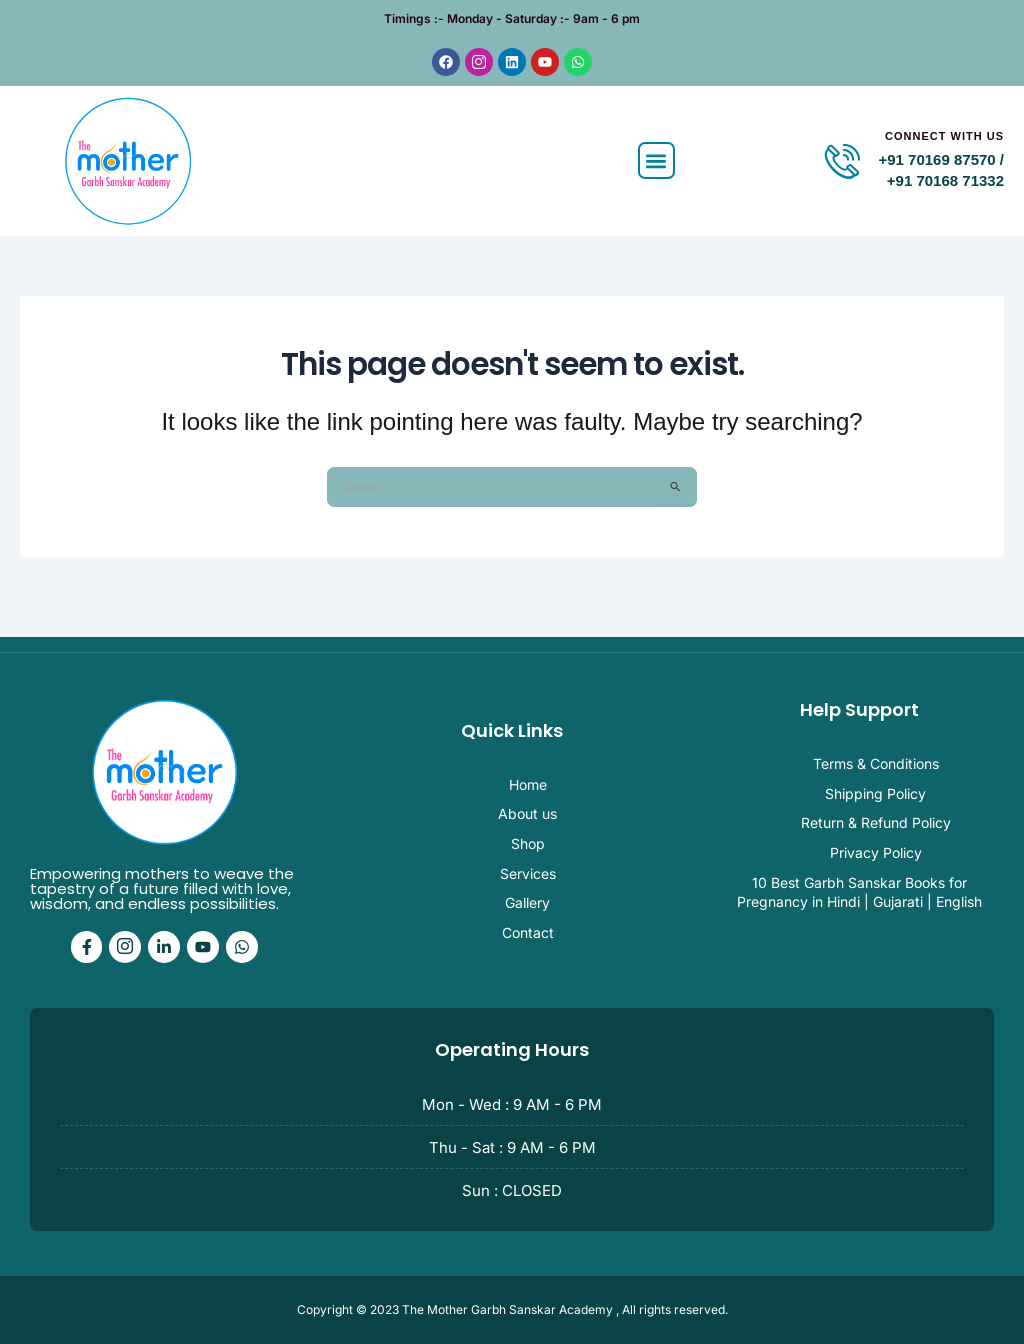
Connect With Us (944, 149)
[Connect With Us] (842, 174)
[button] (656, 174)
